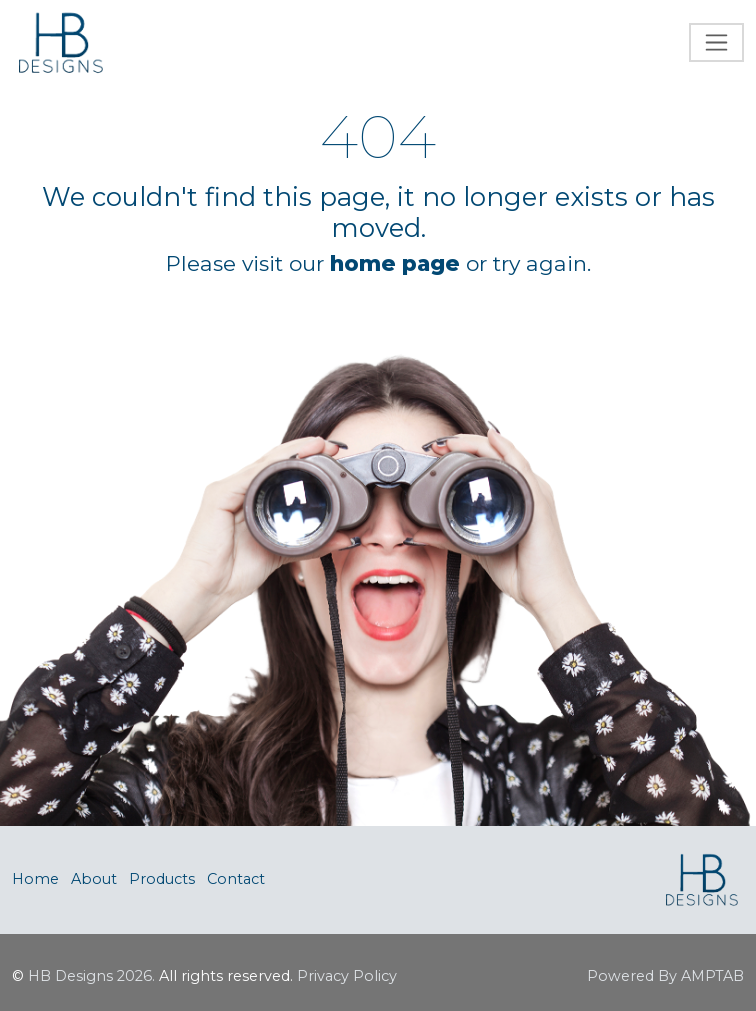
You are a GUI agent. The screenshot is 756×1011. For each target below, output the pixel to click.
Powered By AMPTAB (665, 976)
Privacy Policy (347, 976)
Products (162, 879)
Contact (236, 879)
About (94, 879)
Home (35, 879)
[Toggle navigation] (716, 42)
